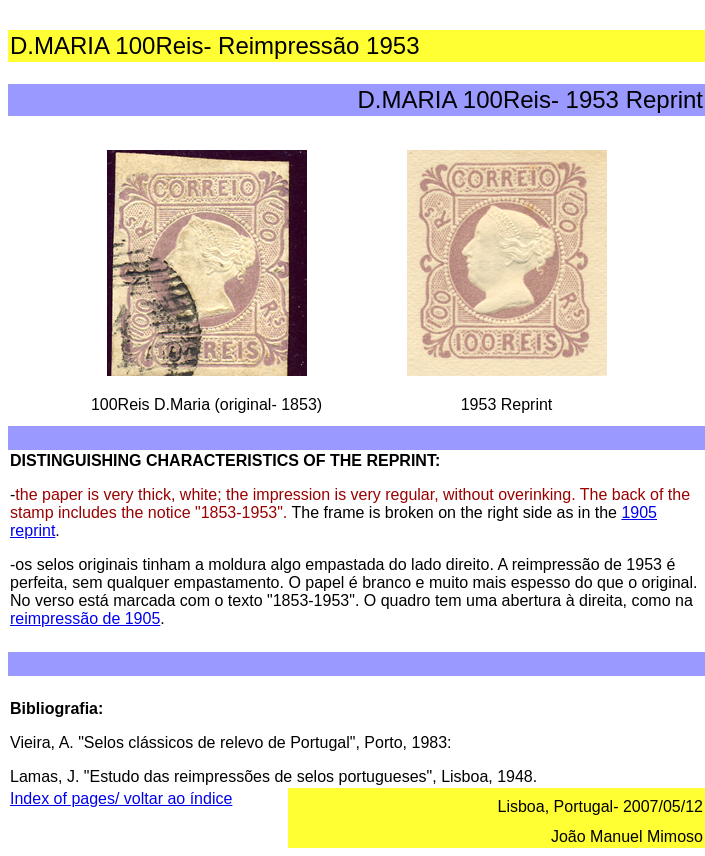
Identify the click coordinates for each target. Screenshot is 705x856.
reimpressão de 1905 (85, 618)
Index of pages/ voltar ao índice (121, 798)
